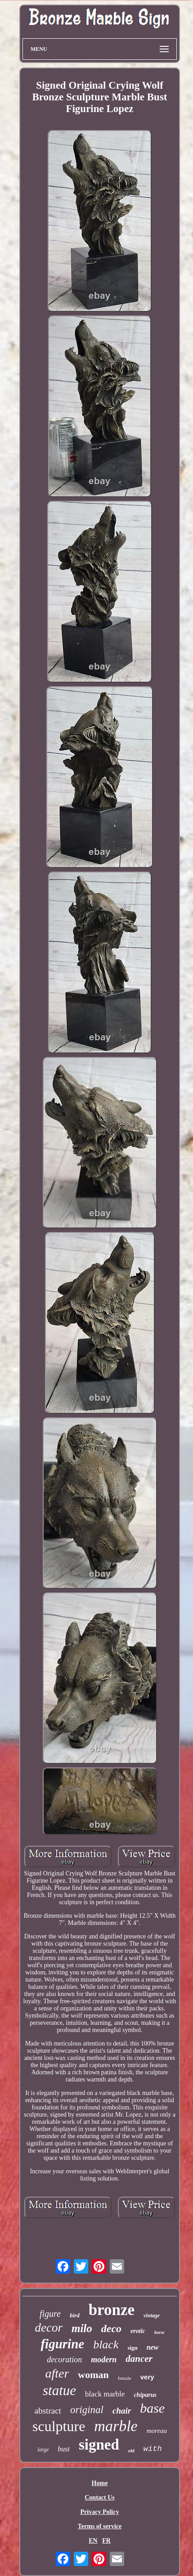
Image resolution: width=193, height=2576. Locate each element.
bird (75, 2315)
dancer (139, 2358)
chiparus (145, 2395)
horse (159, 2332)
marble (115, 2426)
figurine (62, 2344)
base (152, 2408)
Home (100, 2483)
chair (121, 2410)
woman (93, 2374)
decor (48, 2327)
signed (99, 2445)
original (86, 2409)
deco (111, 2328)
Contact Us (100, 2497)
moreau (157, 2430)
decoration (64, 2359)
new (153, 2347)
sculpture (58, 2426)
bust (64, 2449)
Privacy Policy (100, 2512)
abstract (48, 2410)
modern (104, 2359)
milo (82, 2328)
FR (106, 2540)
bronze (112, 2310)
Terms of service (99, 2526)
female (124, 2378)
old (131, 2450)
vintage (152, 2315)
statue (59, 2390)
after (57, 2373)
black (105, 2344)
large (43, 2449)
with (153, 2449)
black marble (105, 2394)
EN (93, 2540)
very (147, 2377)
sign (132, 2347)
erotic (137, 2331)
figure (50, 2314)
